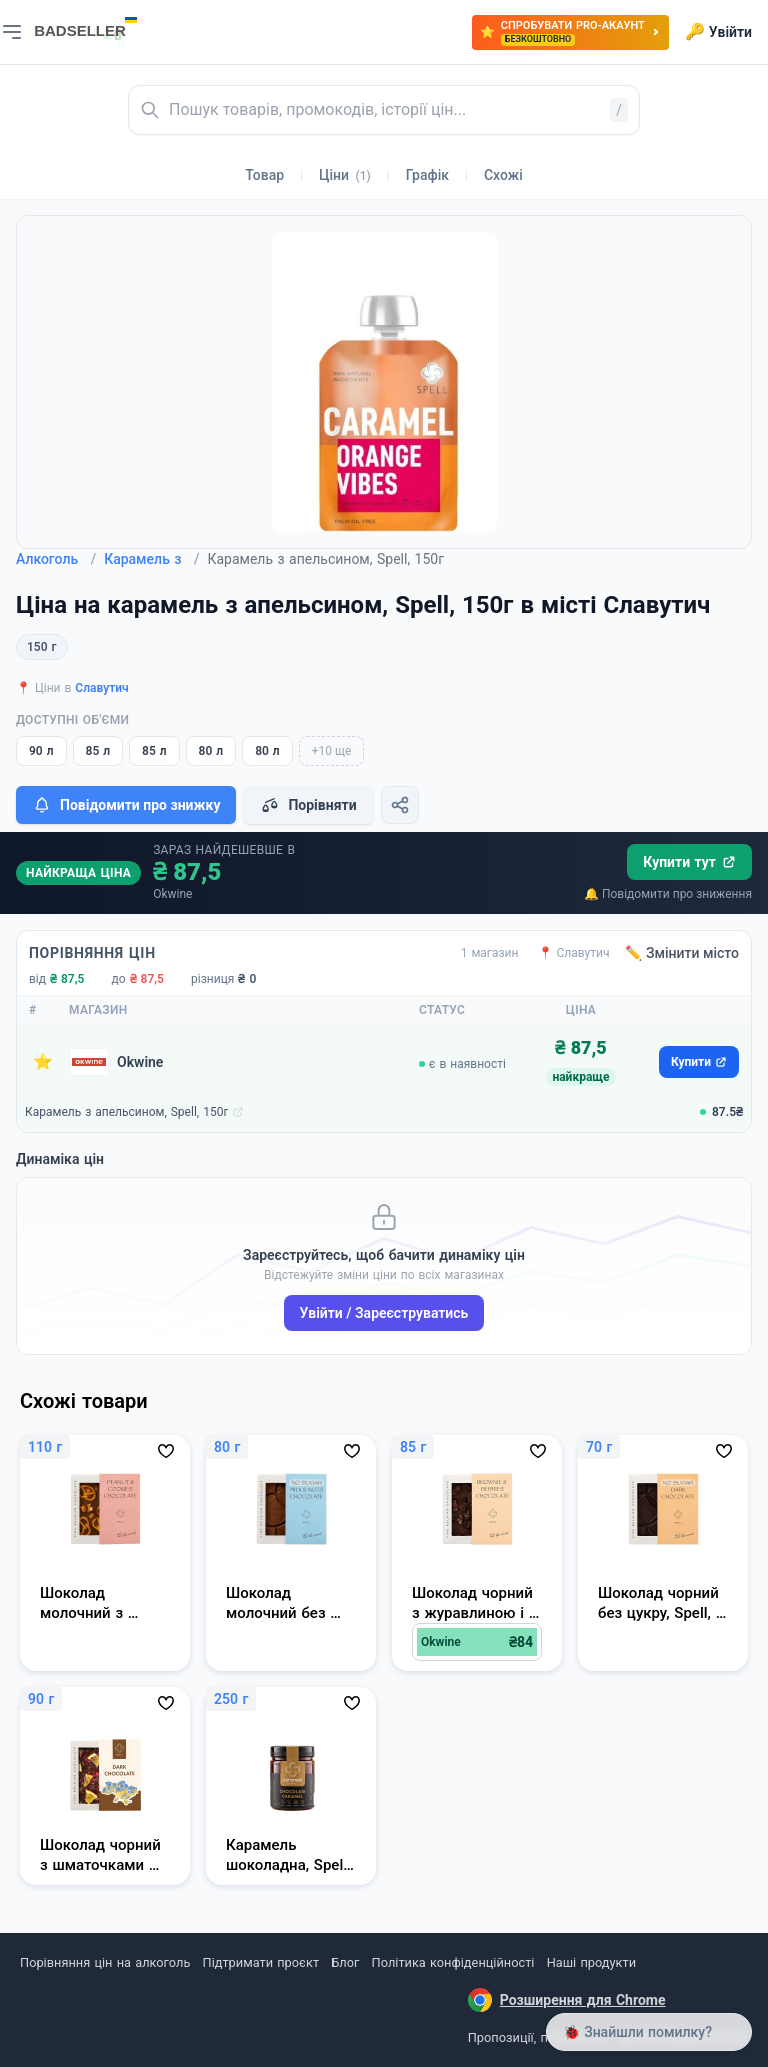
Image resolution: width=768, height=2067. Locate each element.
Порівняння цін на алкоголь (105, 1962)
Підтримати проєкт (261, 1962)
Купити (699, 1062)
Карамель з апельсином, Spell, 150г (126, 1112)
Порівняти (308, 805)
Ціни (345, 175)
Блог (345, 1962)
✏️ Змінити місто (682, 953)
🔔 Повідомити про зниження (668, 894)
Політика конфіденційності (453, 1962)
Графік (427, 175)
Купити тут (689, 862)
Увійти (718, 32)
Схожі (503, 175)
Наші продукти (591, 1962)
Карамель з (151, 559)
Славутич (101, 688)
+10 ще (332, 751)
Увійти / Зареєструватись (384, 1313)
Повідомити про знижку (126, 805)
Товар (264, 175)
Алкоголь (56, 559)
